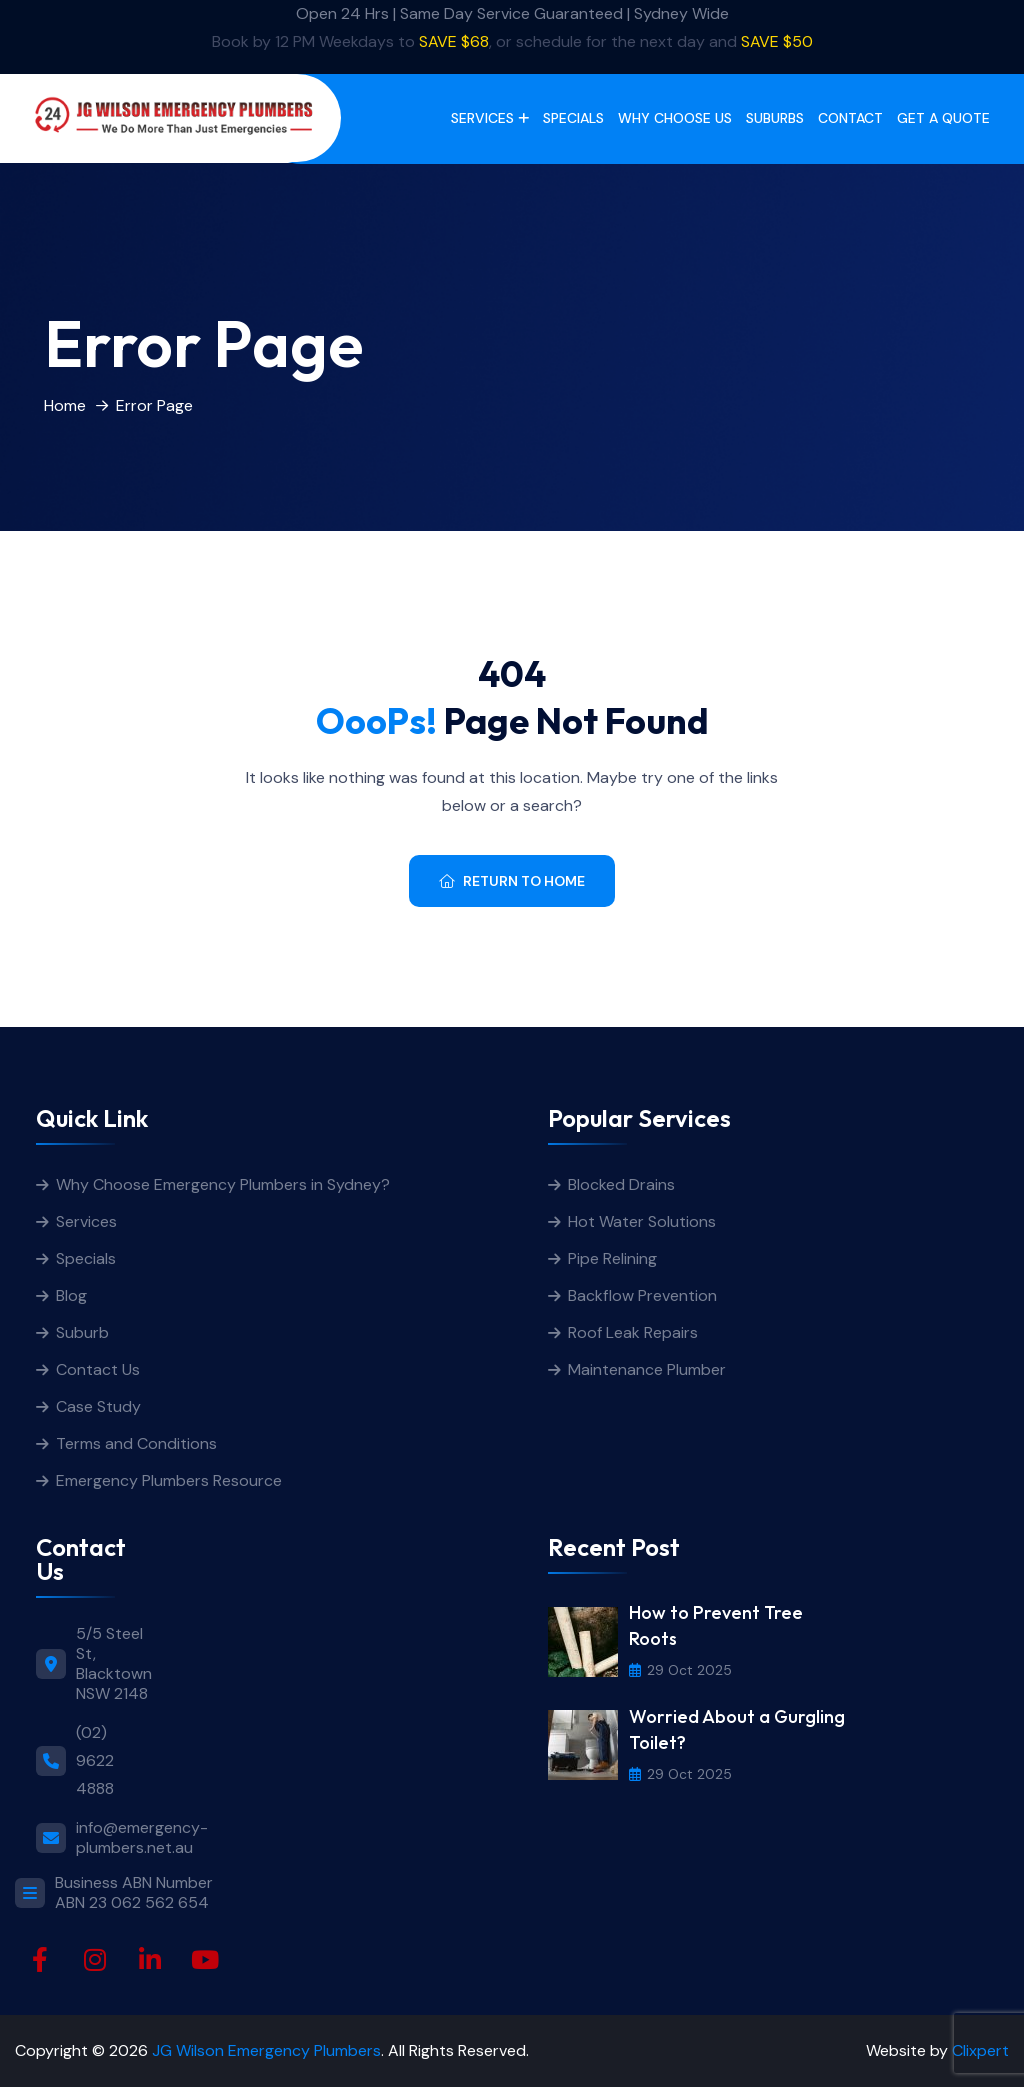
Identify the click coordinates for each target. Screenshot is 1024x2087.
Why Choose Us (675, 118)
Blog (71, 1295)
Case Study (98, 1406)
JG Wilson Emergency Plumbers (266, 2050)
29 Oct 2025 (680, 1670)
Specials (573, 118)
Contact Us (98, 1369)
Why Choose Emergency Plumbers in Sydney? (225, 1184)
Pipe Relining (612, 1258)
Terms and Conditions (136, 1443)
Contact (850, 118)
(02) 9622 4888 (95, 1760)
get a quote (943, 118)
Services (482, 118)
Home (65, 405)
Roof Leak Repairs (633, 1332)
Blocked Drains (621, 1184)
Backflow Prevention (642, 1295)
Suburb (82, 1332)
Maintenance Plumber (647, 1369)
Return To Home (512, 881)
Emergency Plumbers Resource (169, 1480)
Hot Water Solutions (642, 1221)
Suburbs (775, 118)
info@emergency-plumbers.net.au (142, 1838)
